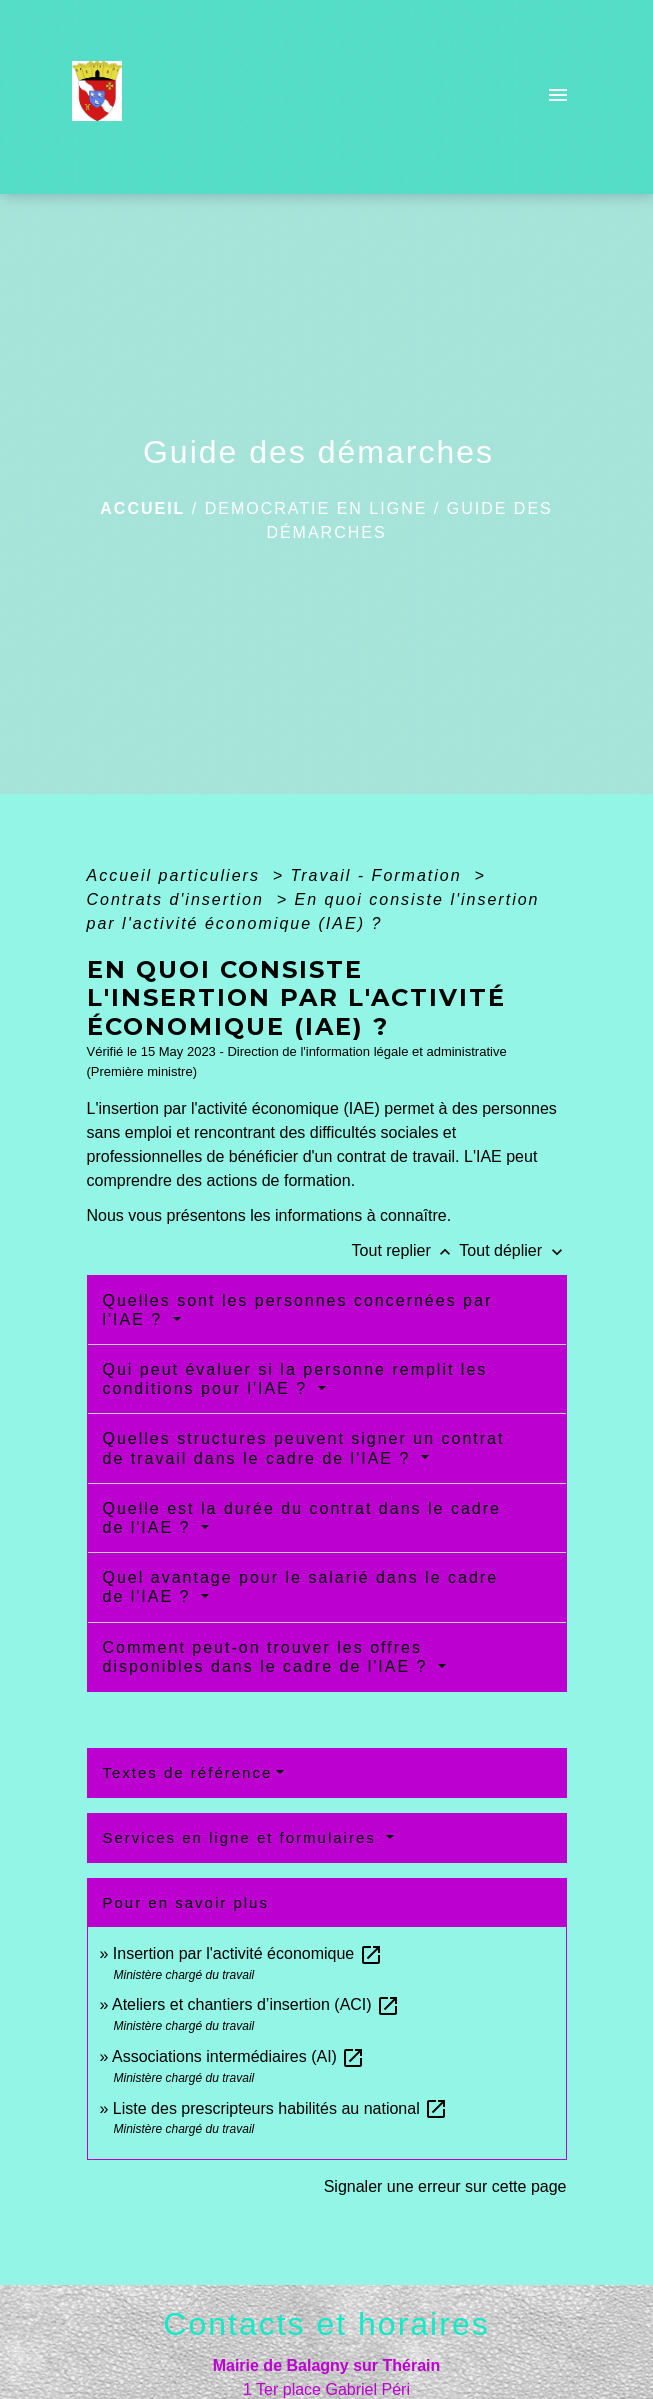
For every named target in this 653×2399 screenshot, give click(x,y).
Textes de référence (188, 1772)
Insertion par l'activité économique (248, 1953)
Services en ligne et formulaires (242, 1837)
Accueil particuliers (177, 875)
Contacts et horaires (326, 2324)
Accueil (142, 508)
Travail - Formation (380, 875)
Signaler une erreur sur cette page (445, 2186)
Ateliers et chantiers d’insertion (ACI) (256, 2004)
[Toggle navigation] (558, 97)
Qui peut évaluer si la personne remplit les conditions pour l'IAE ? (295, 1379)
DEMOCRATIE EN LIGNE (316, 508)
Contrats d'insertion (179, 899)
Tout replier (406, 1250)
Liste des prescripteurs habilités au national (280, 2108)
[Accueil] (103, 97)
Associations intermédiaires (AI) (238, 2056)
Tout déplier (512, 1250)
